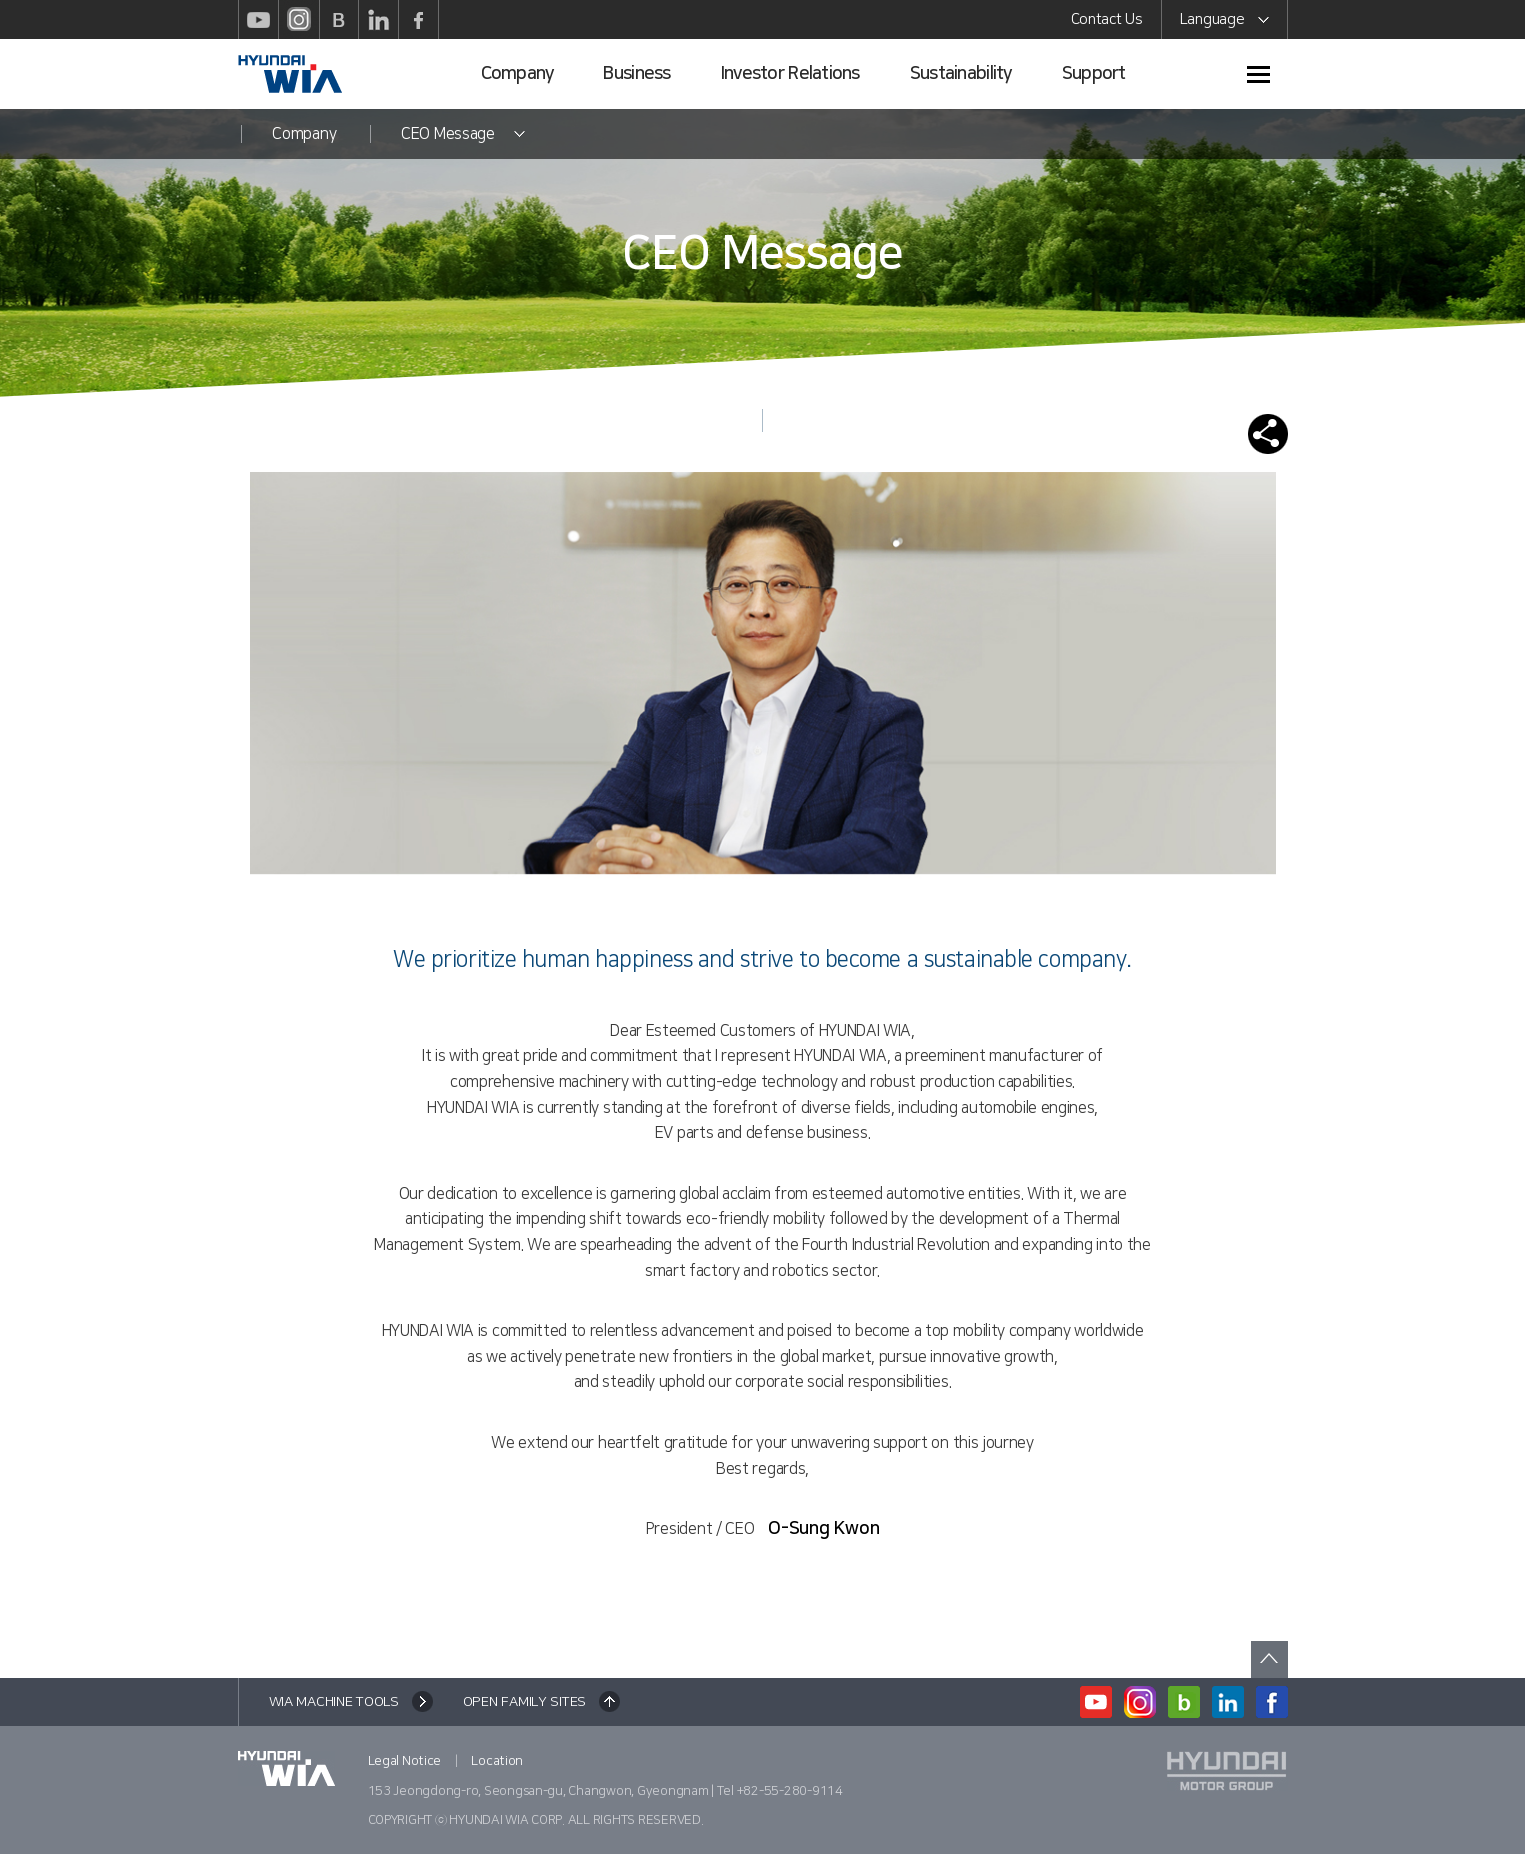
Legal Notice (405, 1761)
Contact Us (1107, 19)
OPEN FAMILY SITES (524, 1702)
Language (1224, 22)
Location (497, 1761)
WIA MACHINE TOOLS (334, 1702)
